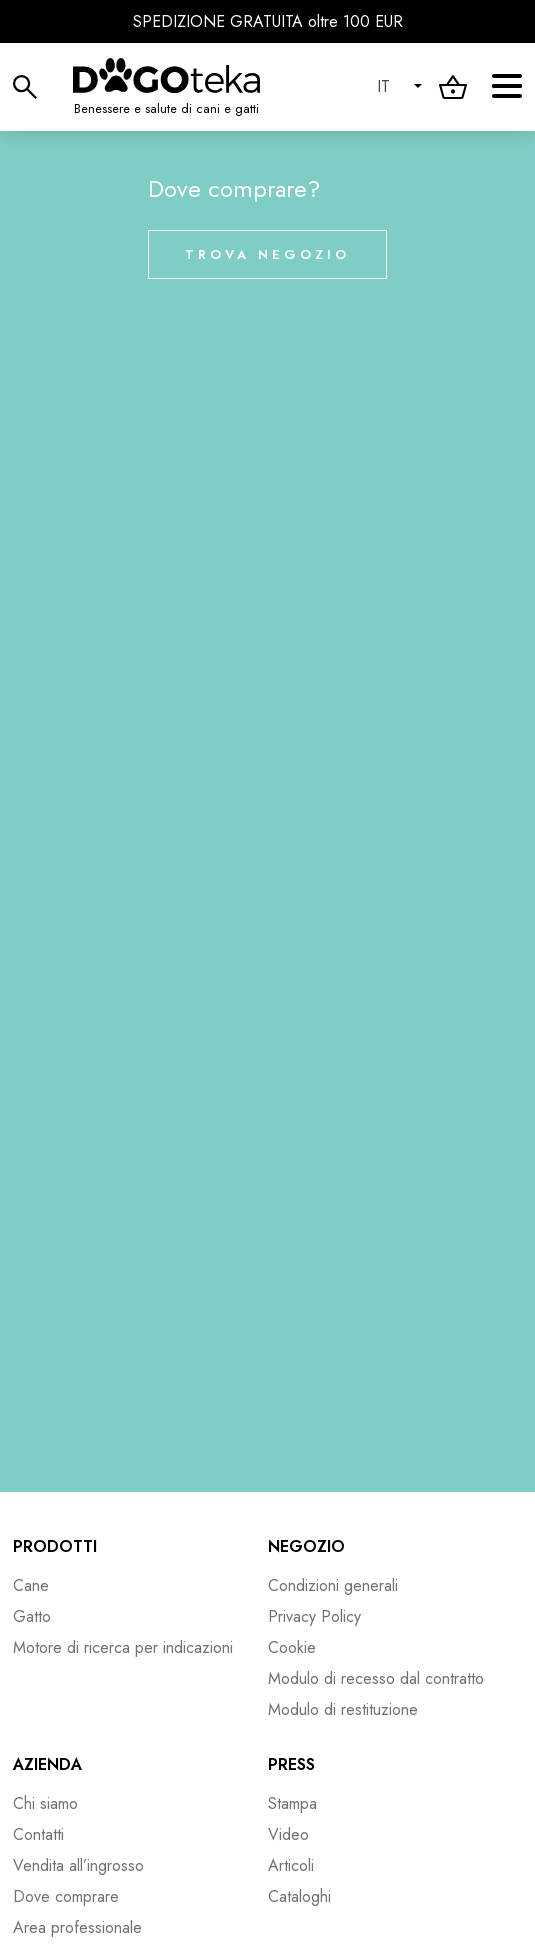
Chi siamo (45, 1803)
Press (291, 1764)
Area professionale (77, 1927)
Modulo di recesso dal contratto (376, 1678)
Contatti (38, 1834)
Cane (31, 1585)
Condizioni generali (333, 1585)
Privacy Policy (314, 1616)
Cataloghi (299, 1896)
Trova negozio (267, 254)
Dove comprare (66, 1896)
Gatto (32, 1616)
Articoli (291, 1865)
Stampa (292, 1803)
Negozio (306, 1546)
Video (288, 1834)
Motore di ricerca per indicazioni (123, 1647)
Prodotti (55, 1546)
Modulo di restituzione (343, 1709)
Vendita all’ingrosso (78, 1865)
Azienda (47, 1764)
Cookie (292, 1647)
